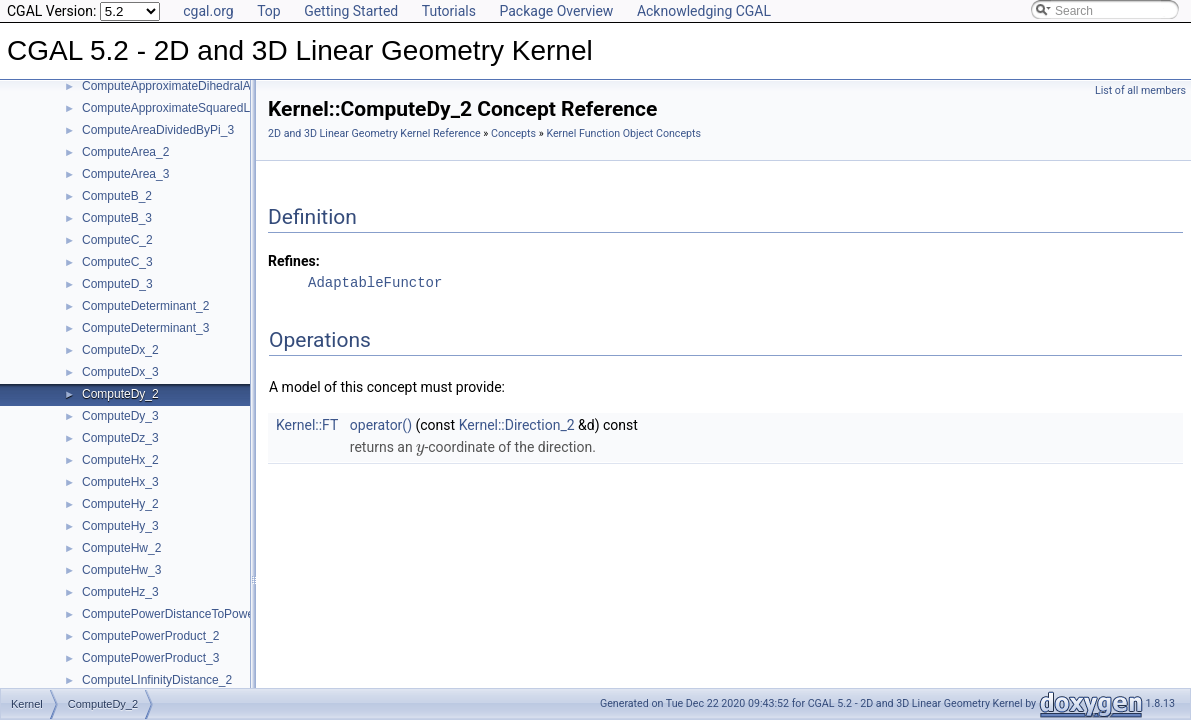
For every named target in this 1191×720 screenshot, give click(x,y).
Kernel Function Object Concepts (623, 133)
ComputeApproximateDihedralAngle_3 (184, 86)
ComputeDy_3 (120, 416)
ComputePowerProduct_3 (150, 658)
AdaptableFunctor (375, 282)
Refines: (294, 261)
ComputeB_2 (117, 196)
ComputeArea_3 (125, 174)
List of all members (1140, 90)
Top (269, 11)
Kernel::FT (307, 425)
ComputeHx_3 (120, 482)
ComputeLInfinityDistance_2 (157, 680)
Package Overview (556, 11)
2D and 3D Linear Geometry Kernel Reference (374, 133)
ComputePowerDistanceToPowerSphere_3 (196, 614)
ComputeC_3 (117, 262)
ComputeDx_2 (120, 350)
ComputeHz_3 (120, 592)
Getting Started (351, 11)
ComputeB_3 (117, 218)
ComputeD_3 (117, 284)
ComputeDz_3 (120, 438)
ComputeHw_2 (121, 548)
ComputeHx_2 (120, 460)
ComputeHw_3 (121, 570)
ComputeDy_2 (120, 394)
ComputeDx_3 (120, 372)
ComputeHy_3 (120, 526)
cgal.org (208, 11)
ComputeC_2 (117, 240)
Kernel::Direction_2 (517, 425)
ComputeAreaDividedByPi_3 (158, 130)
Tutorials (449, 11)
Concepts (513, 133)
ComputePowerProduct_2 (150, 636)
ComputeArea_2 (125, 152)
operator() (381, 425)
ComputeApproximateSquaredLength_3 (187, 108)
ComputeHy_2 (120, 504)
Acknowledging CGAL (704, 11)
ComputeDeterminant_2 (145, 306)
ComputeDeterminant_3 (145, 328)
